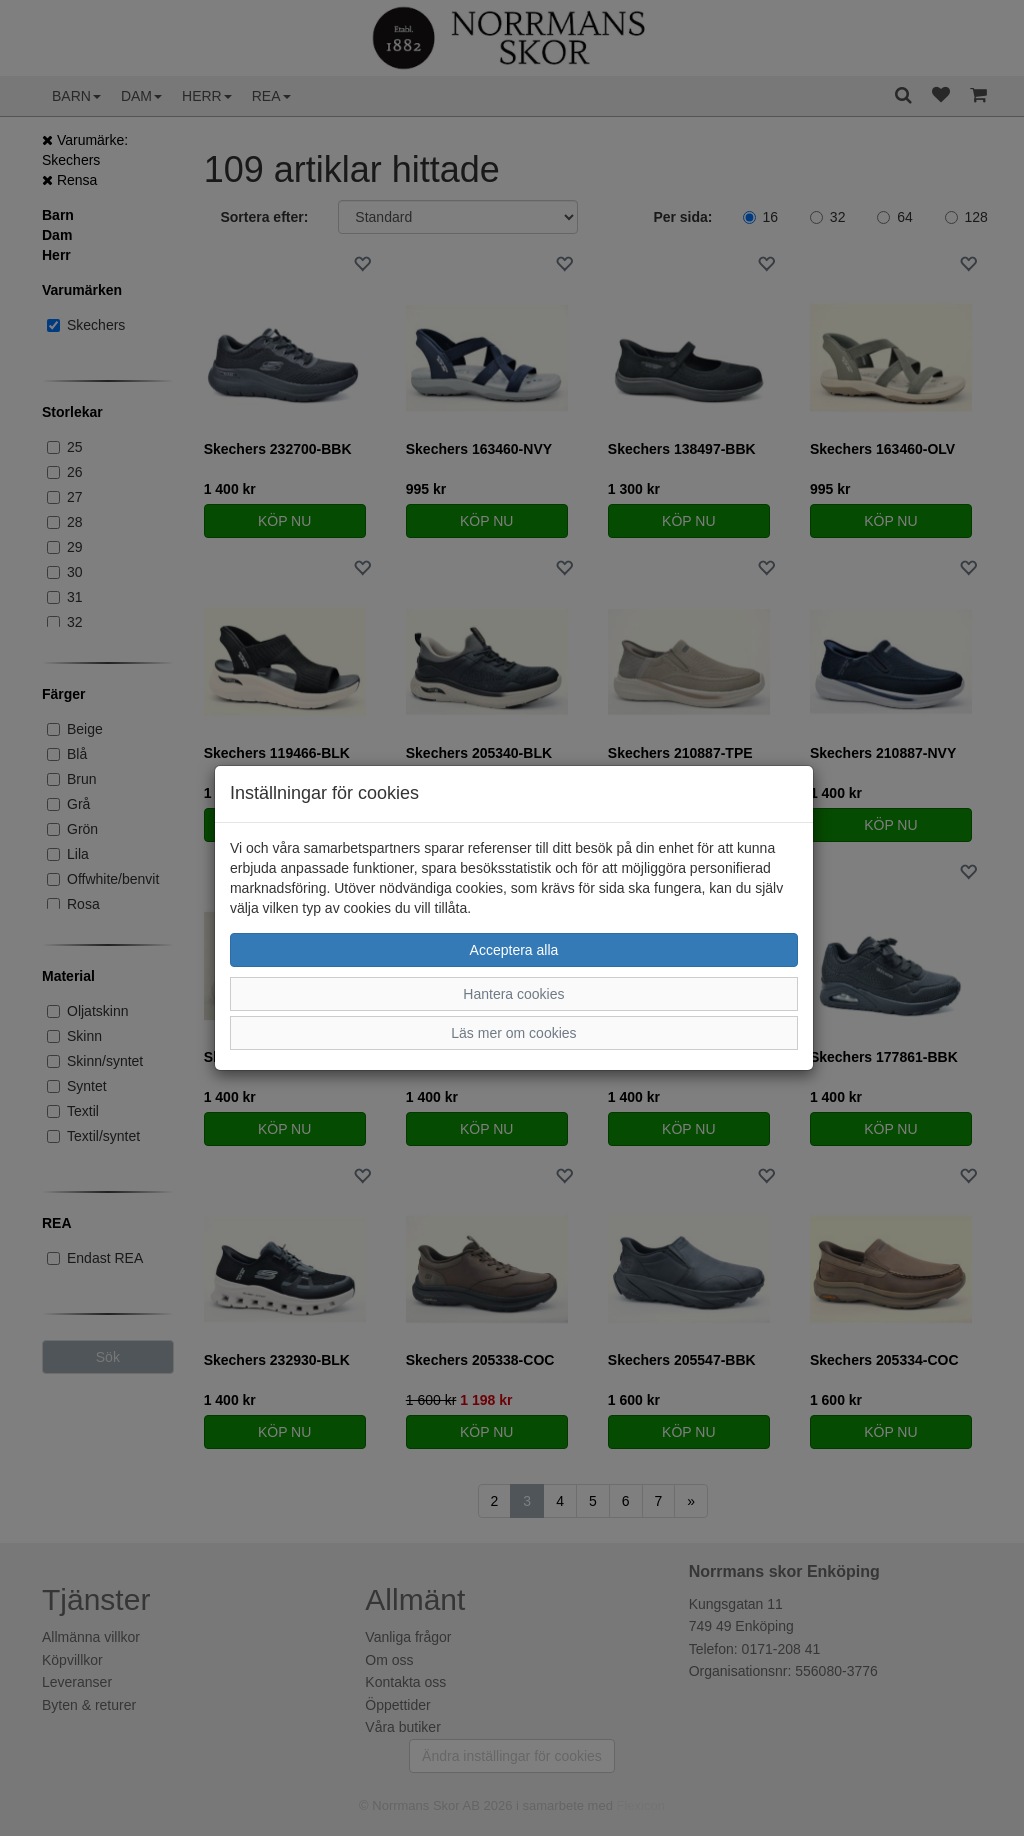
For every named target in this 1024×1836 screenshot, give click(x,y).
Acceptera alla (514, 950)
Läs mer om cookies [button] (513, 1033)
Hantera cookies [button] (513, 994)
